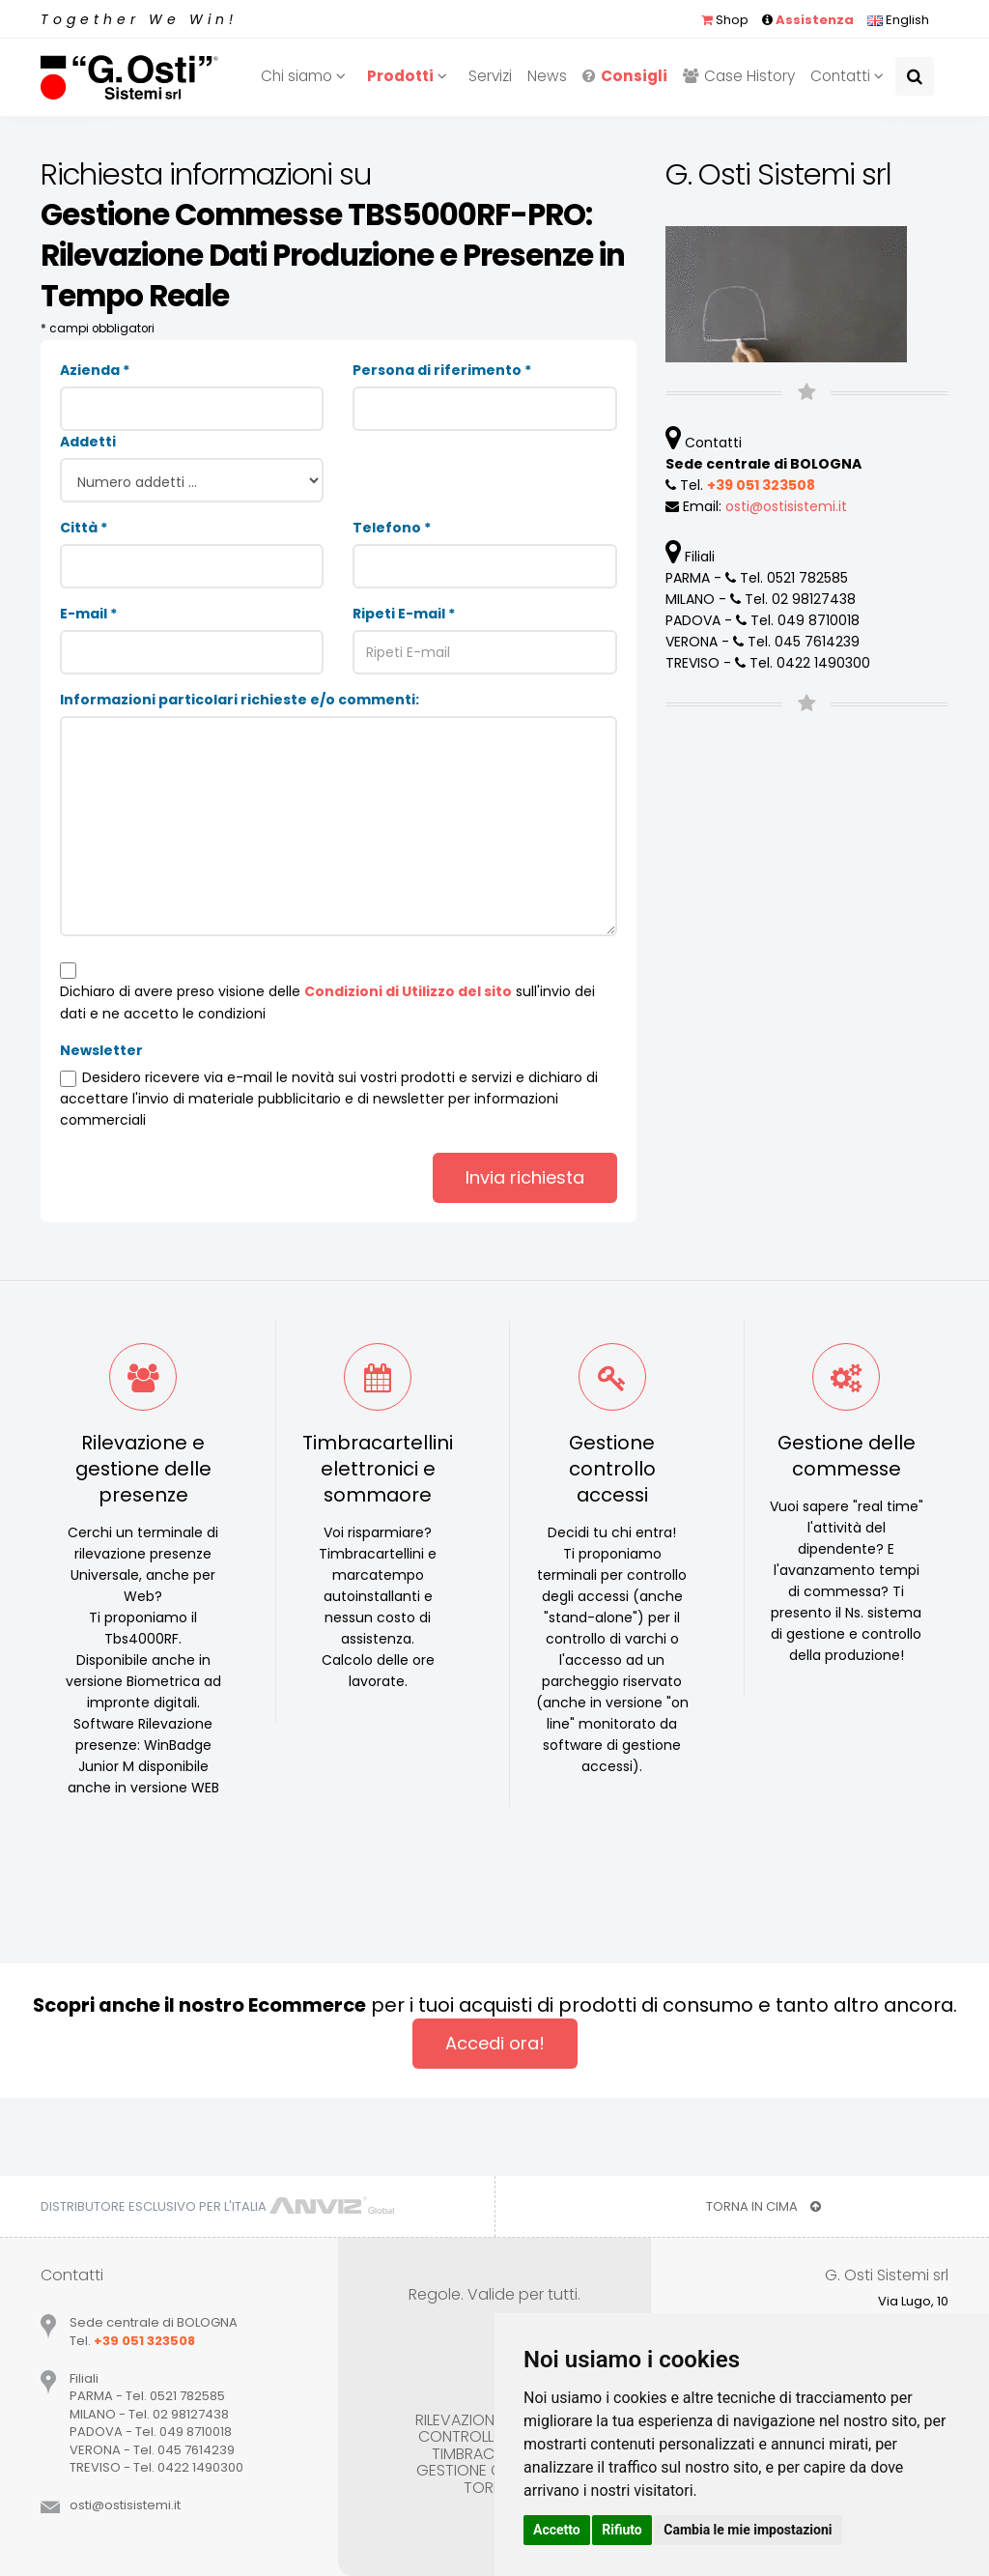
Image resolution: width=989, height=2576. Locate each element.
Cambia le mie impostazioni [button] (748, 2529)
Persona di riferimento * (442, 370)
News (547, 76)
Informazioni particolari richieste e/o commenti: (239, 699)
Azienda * (94, 370)
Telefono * (392, 527)
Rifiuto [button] (622, 2529)
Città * (83, 527)
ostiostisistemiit (786, 506)
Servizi (490, 76)
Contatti (850, 76)
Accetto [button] (556, 2529)
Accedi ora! (495, 2043)
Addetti (88, 441)
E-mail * (88, 613)
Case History (739, 76)
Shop (725, 20)
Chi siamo (306, 76)
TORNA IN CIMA (763, 2206)
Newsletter (101, 1050)
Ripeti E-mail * (404, 613)
